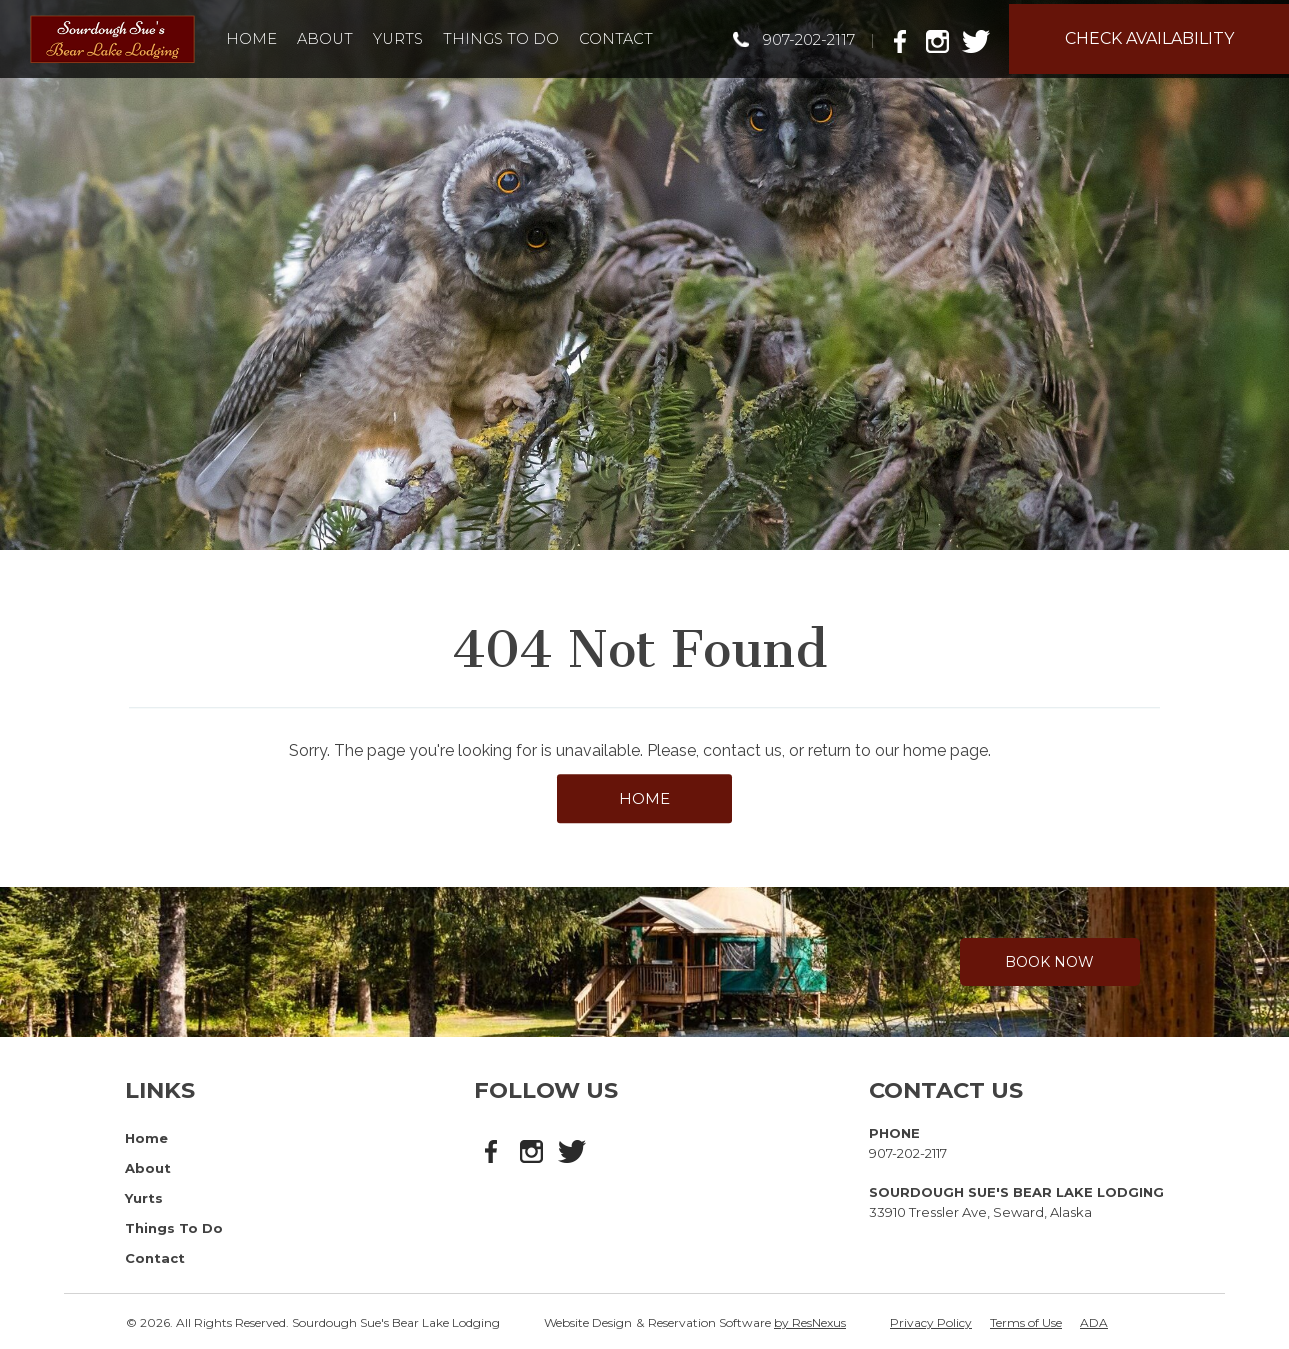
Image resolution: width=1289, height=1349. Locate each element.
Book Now (1049, 962)
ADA (1094, 1322)
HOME (644, 798)
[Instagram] (942, 38)
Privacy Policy (931, 1322)
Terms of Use (1026, 1322)
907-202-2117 (809, 39)
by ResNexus (810, 1322)
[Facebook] (906, 38)
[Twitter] (978, 38)
